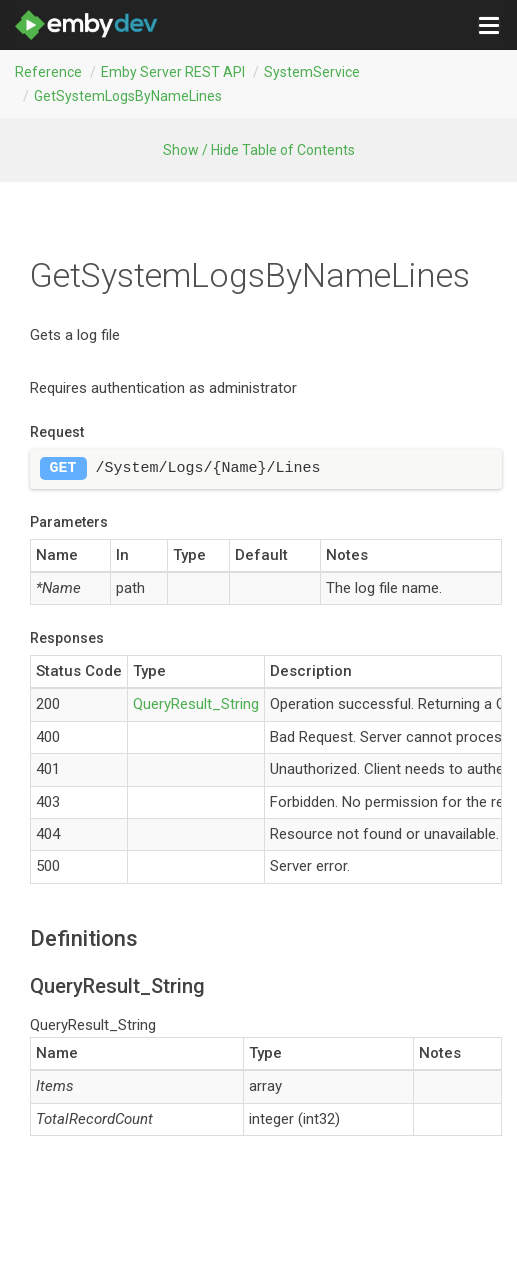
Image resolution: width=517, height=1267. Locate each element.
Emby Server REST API (173, 72)
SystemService (312, 72)
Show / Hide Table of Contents (259, 150)
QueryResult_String (196, 704)
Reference (48, 72)
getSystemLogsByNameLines (128, 96)
